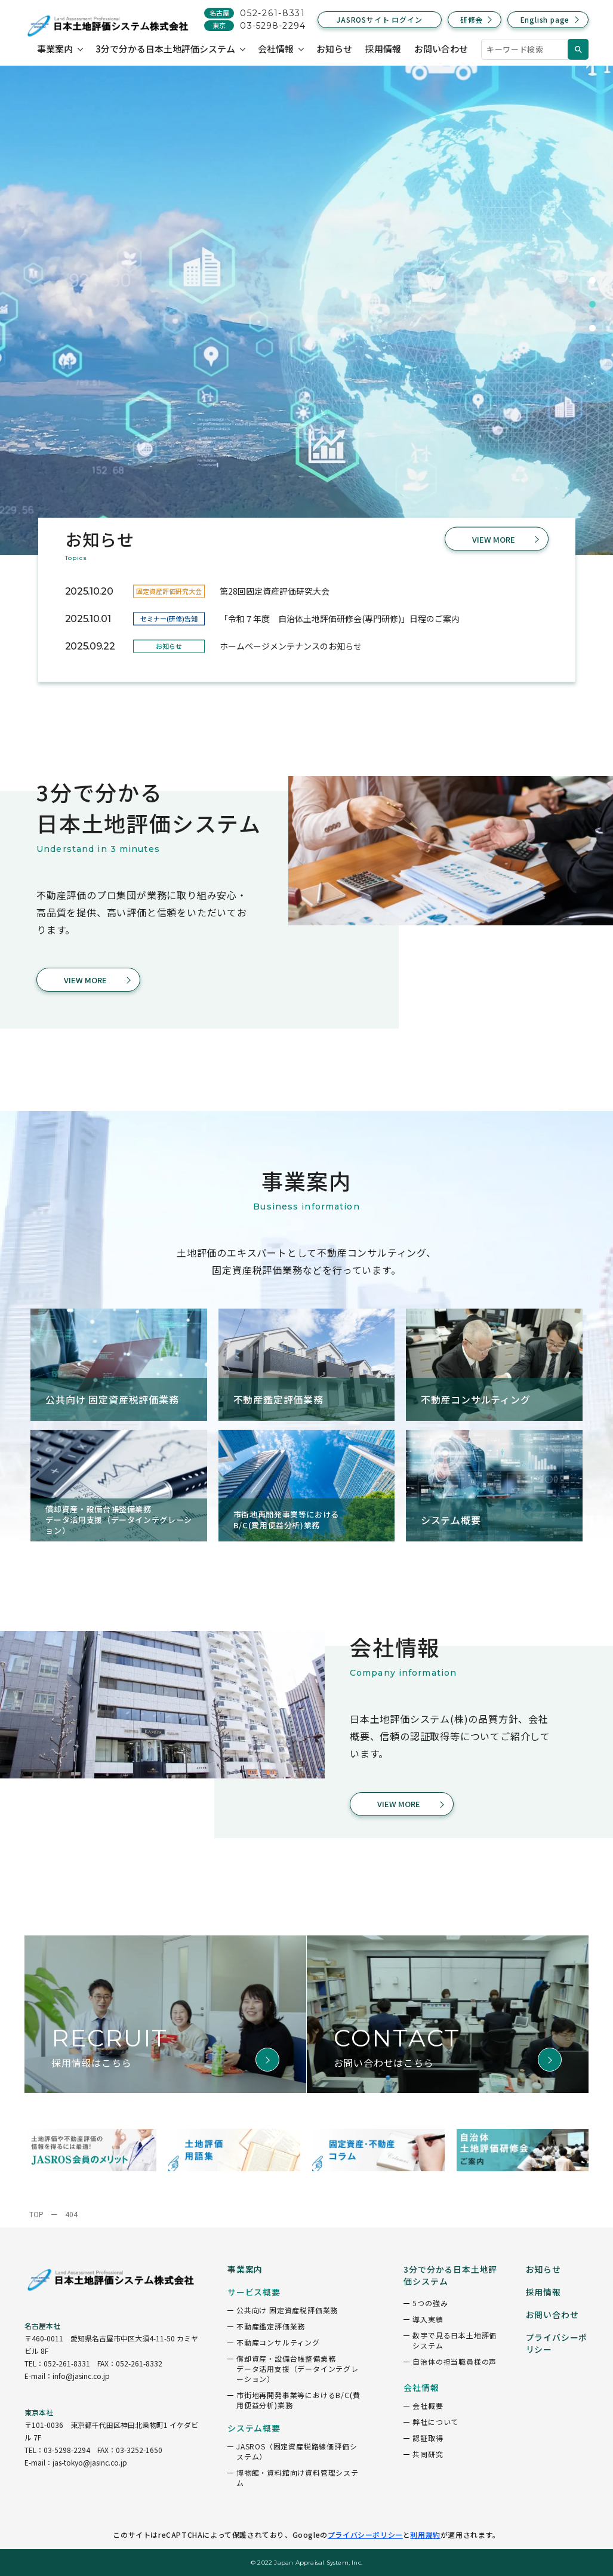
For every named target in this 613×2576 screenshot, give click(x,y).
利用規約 (425, 2534)
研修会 (471, 19)
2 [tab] (592, 304)
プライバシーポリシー (365, 2534)
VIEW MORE (493, 538)
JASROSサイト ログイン (379, 19)
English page (545, 19)
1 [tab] (592, 281)
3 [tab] (592, 328)
